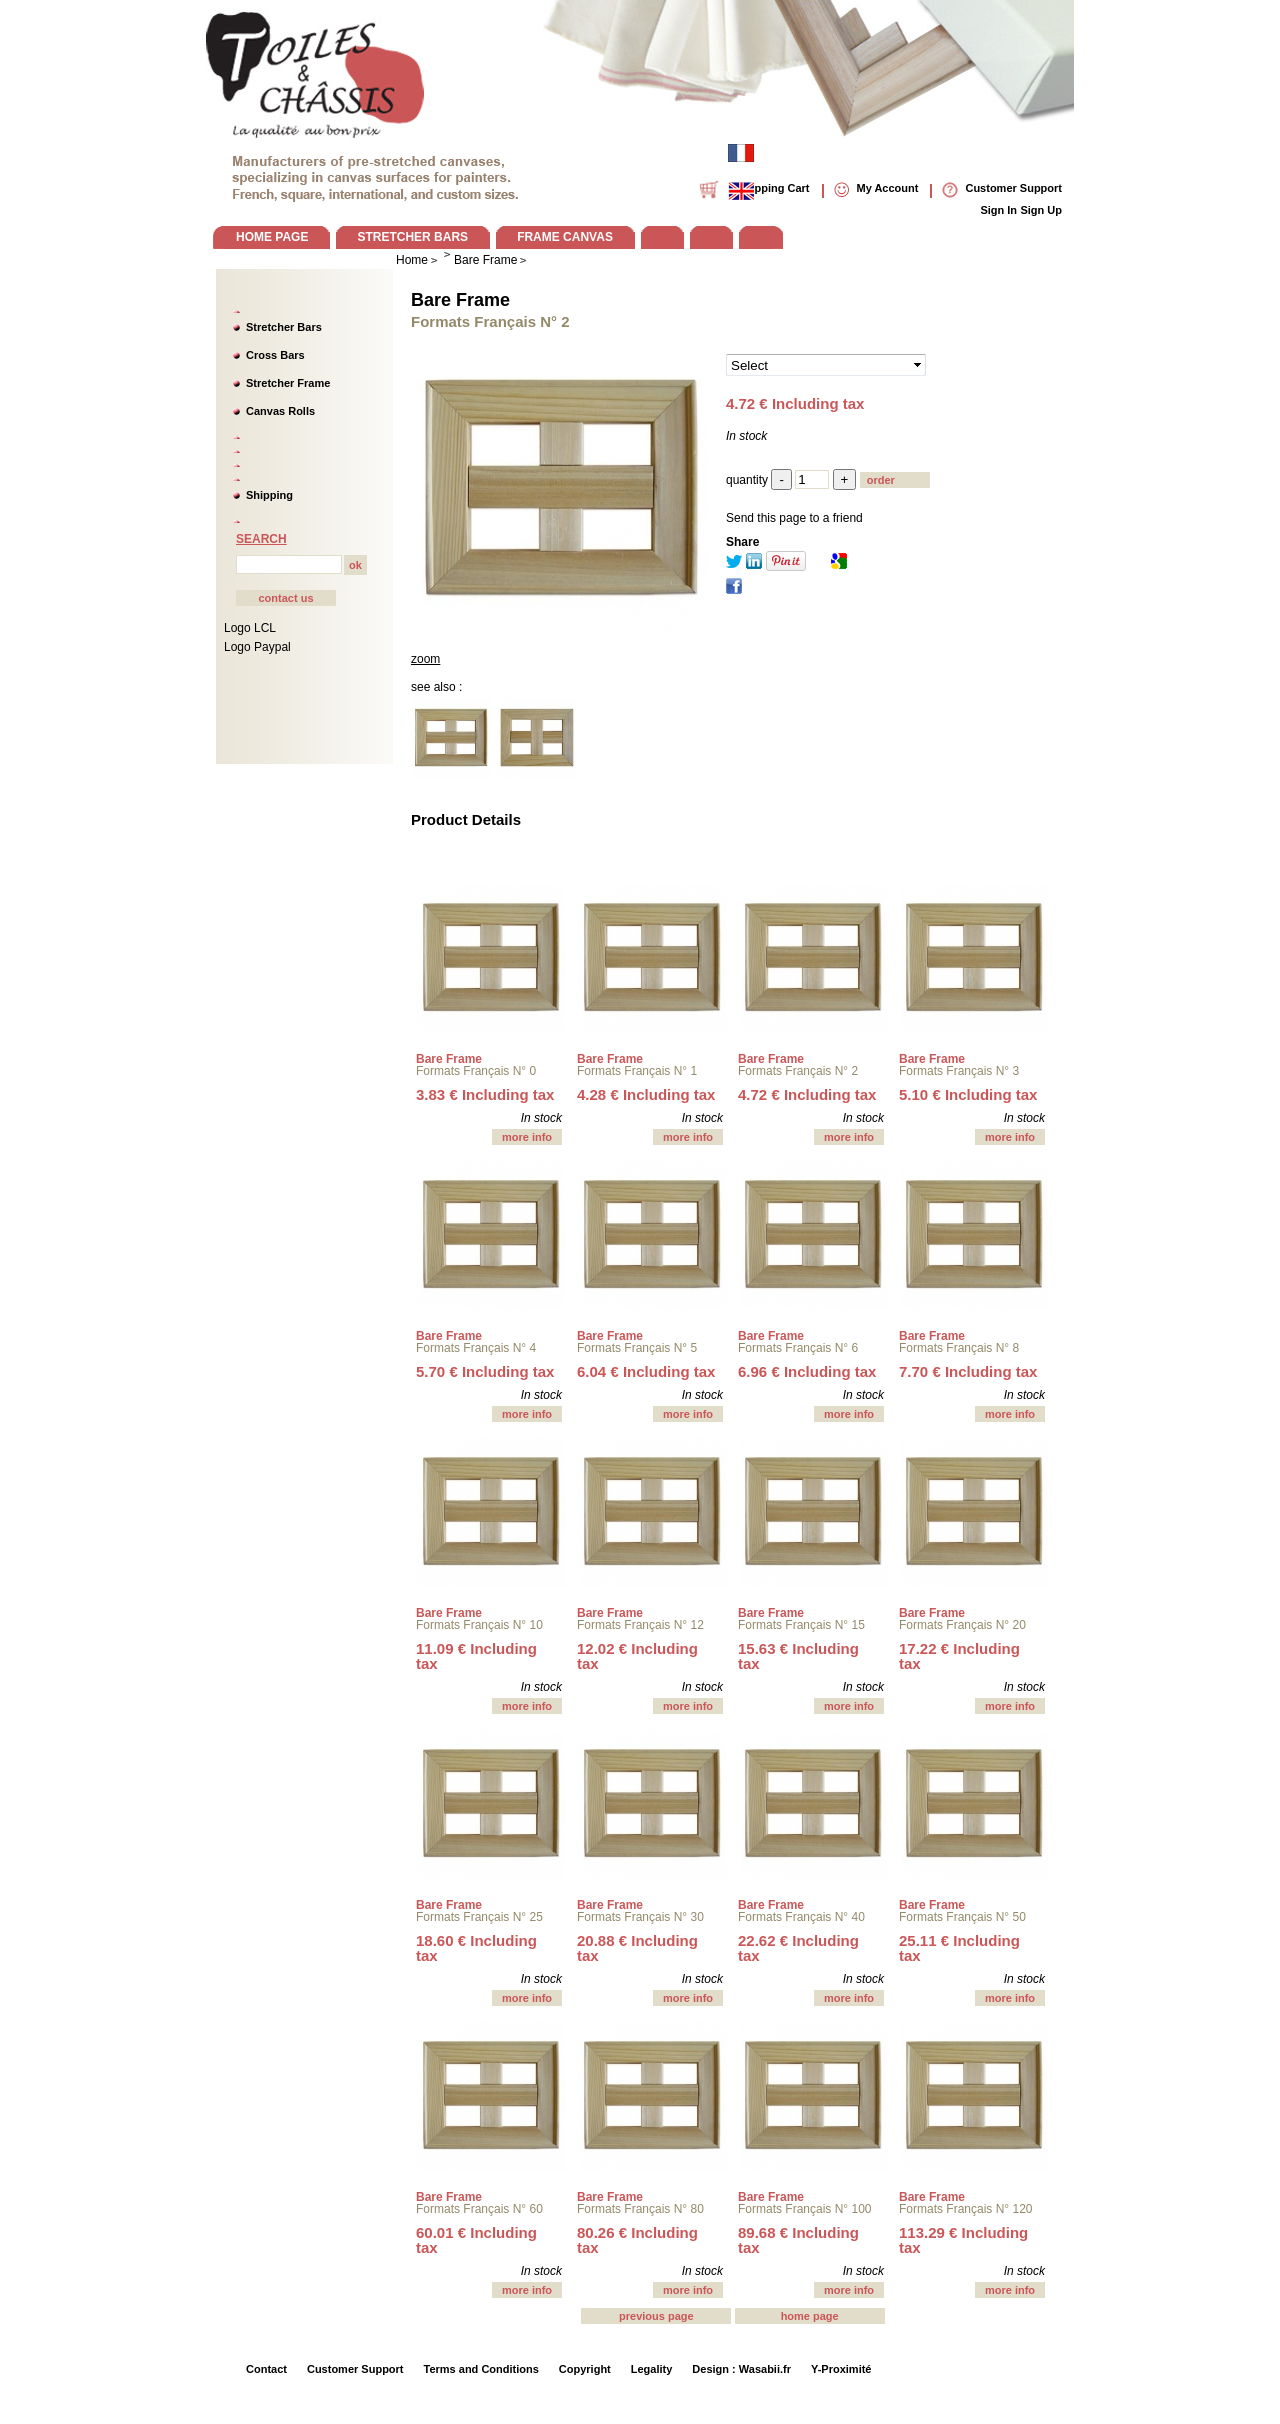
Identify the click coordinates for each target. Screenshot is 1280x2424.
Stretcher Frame (288, 383)
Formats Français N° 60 (479, 2209)
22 (798, 1948)
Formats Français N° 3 (959, 1071)
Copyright (585, 2369)
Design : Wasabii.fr (741, 2369)
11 (476, 1656)
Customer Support (355, 2369)
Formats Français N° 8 (959, 1348)
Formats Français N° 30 (640, 1917)
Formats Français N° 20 (962, 1625)
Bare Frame (460, 300)
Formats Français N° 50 (962, 1917)
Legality (652, 2369)
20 (637, 1948)
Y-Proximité (841, 2369)
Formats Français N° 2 (798, 1071)
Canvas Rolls (280, 411)
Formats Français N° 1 (637, 1071)
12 (637, 1656)
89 (798, 2240)
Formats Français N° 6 (798, 1348)
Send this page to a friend (794, 518)
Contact (266, 2369)
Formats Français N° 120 (966, 2209)
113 (963, 2240)
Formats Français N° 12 (640, 1625)
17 (959, 1656)
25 (959, 1948)
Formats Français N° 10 (479, 1625)
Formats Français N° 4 (476, 1348)
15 (798, 1656)
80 (637, 2240)
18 (476, 1948)
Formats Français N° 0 (476, 1071)
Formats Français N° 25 (479, 1917)
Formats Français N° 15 (801, 1625)
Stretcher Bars (284, 327)
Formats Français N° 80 (640, 2209)
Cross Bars (275, 355)
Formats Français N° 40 (801, 1917)
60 (476, 2240)
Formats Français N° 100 (805, 2209)
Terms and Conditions (481, 2369)
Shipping (269, 495)
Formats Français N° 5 (637, 1348)
